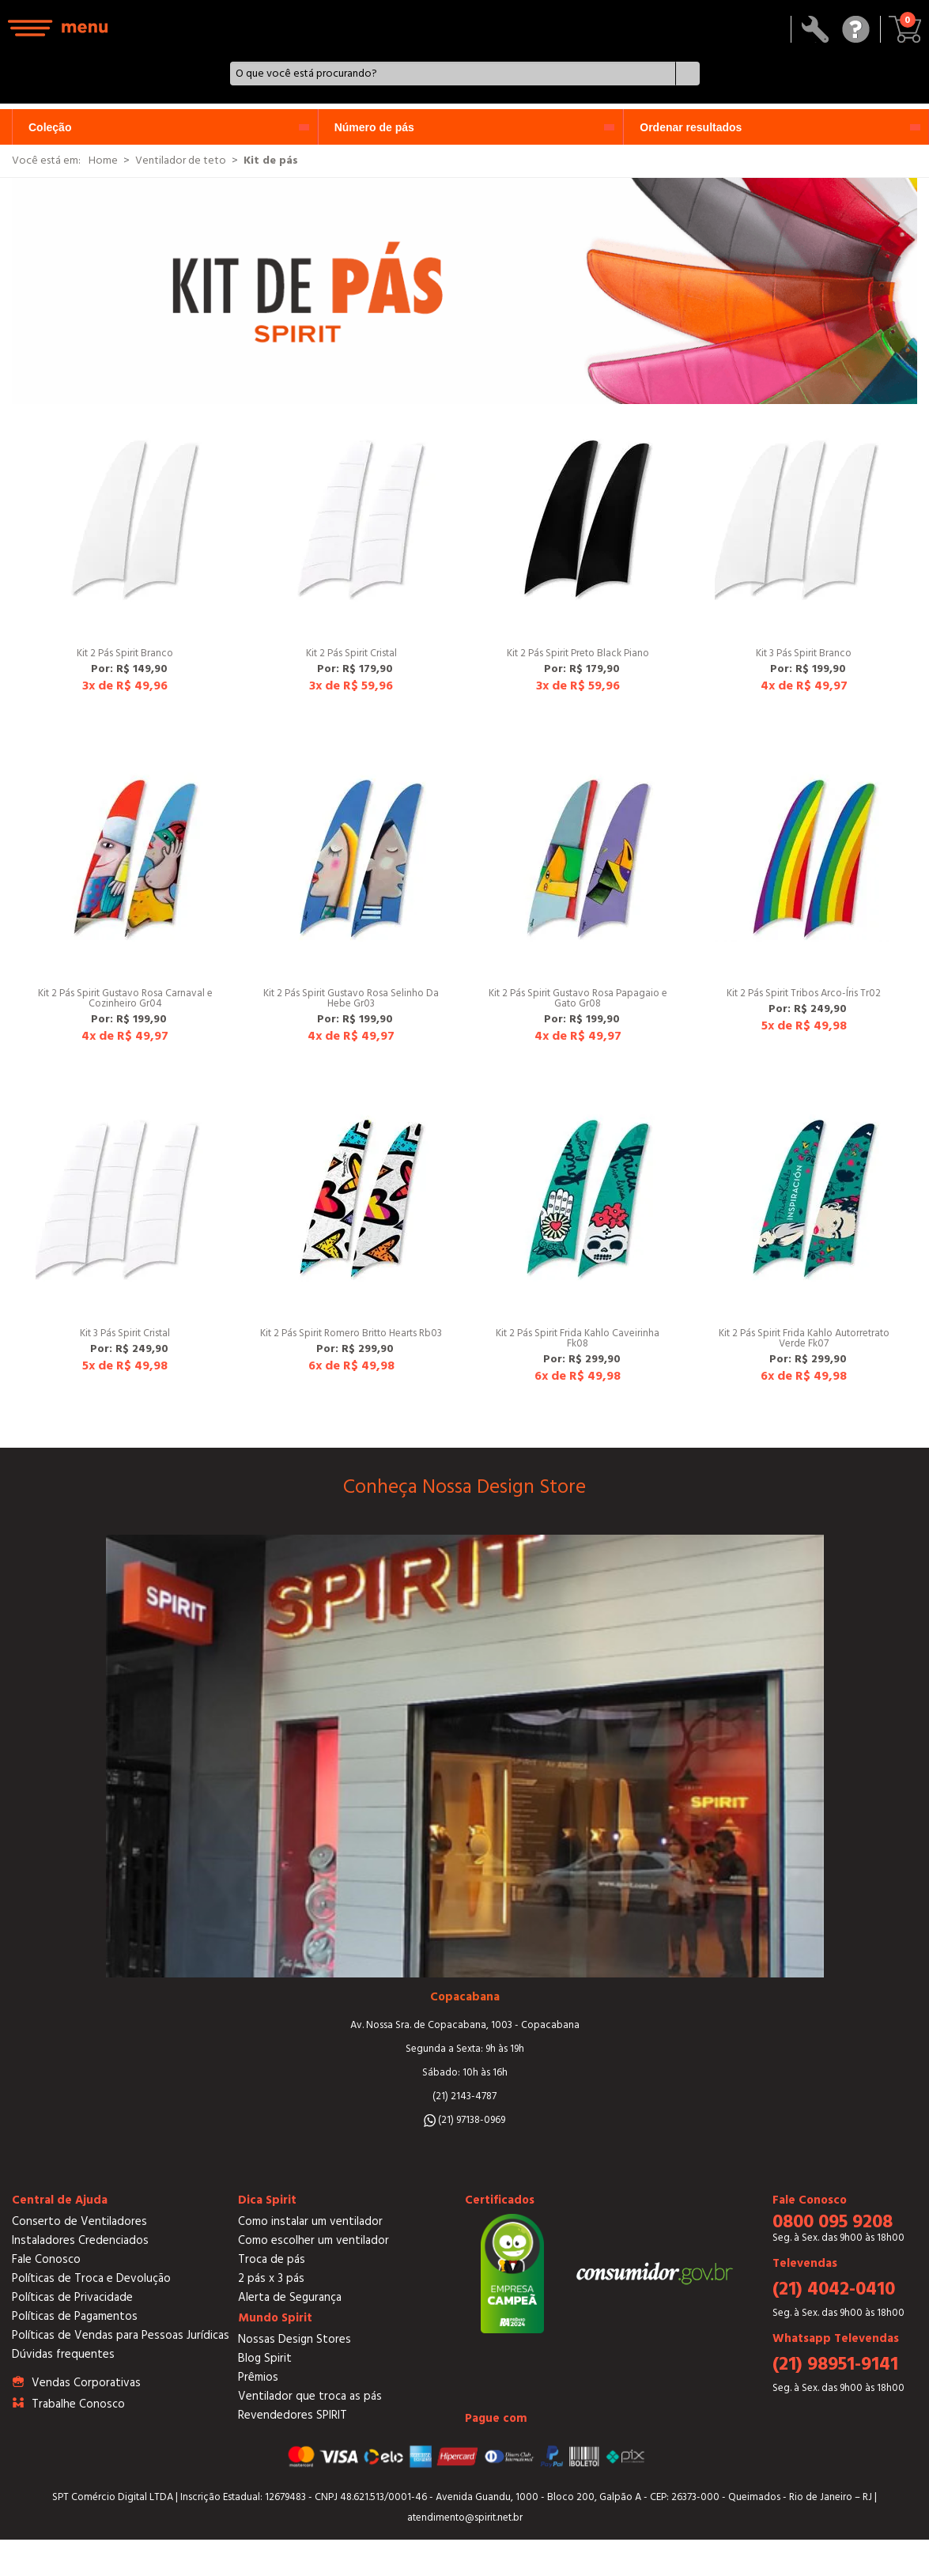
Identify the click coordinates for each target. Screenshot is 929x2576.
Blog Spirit (265, 2358)
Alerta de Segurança (290, 2297)
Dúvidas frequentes (63, 2354)
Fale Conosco (46, 2259)
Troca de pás (271, 2259)
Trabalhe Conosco (78, 2404)
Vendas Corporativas (86, 2382)
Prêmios (258, 2377)
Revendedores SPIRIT (292, 2415)
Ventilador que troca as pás (310, 2396)
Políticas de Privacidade (72, 2297)
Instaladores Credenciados (80, 2240)
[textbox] (453, 73)
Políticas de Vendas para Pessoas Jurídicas (120, 2335)
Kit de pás (271, 160)
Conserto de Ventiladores (79, 2221)
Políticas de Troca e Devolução (91, 2278)
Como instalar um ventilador (310, 2221)
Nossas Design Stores (294, 2339)
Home (103, 160)
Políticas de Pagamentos (75, 2316)
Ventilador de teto (180, 160)
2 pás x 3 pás (271, 2278)
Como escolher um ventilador (313, 2240)
